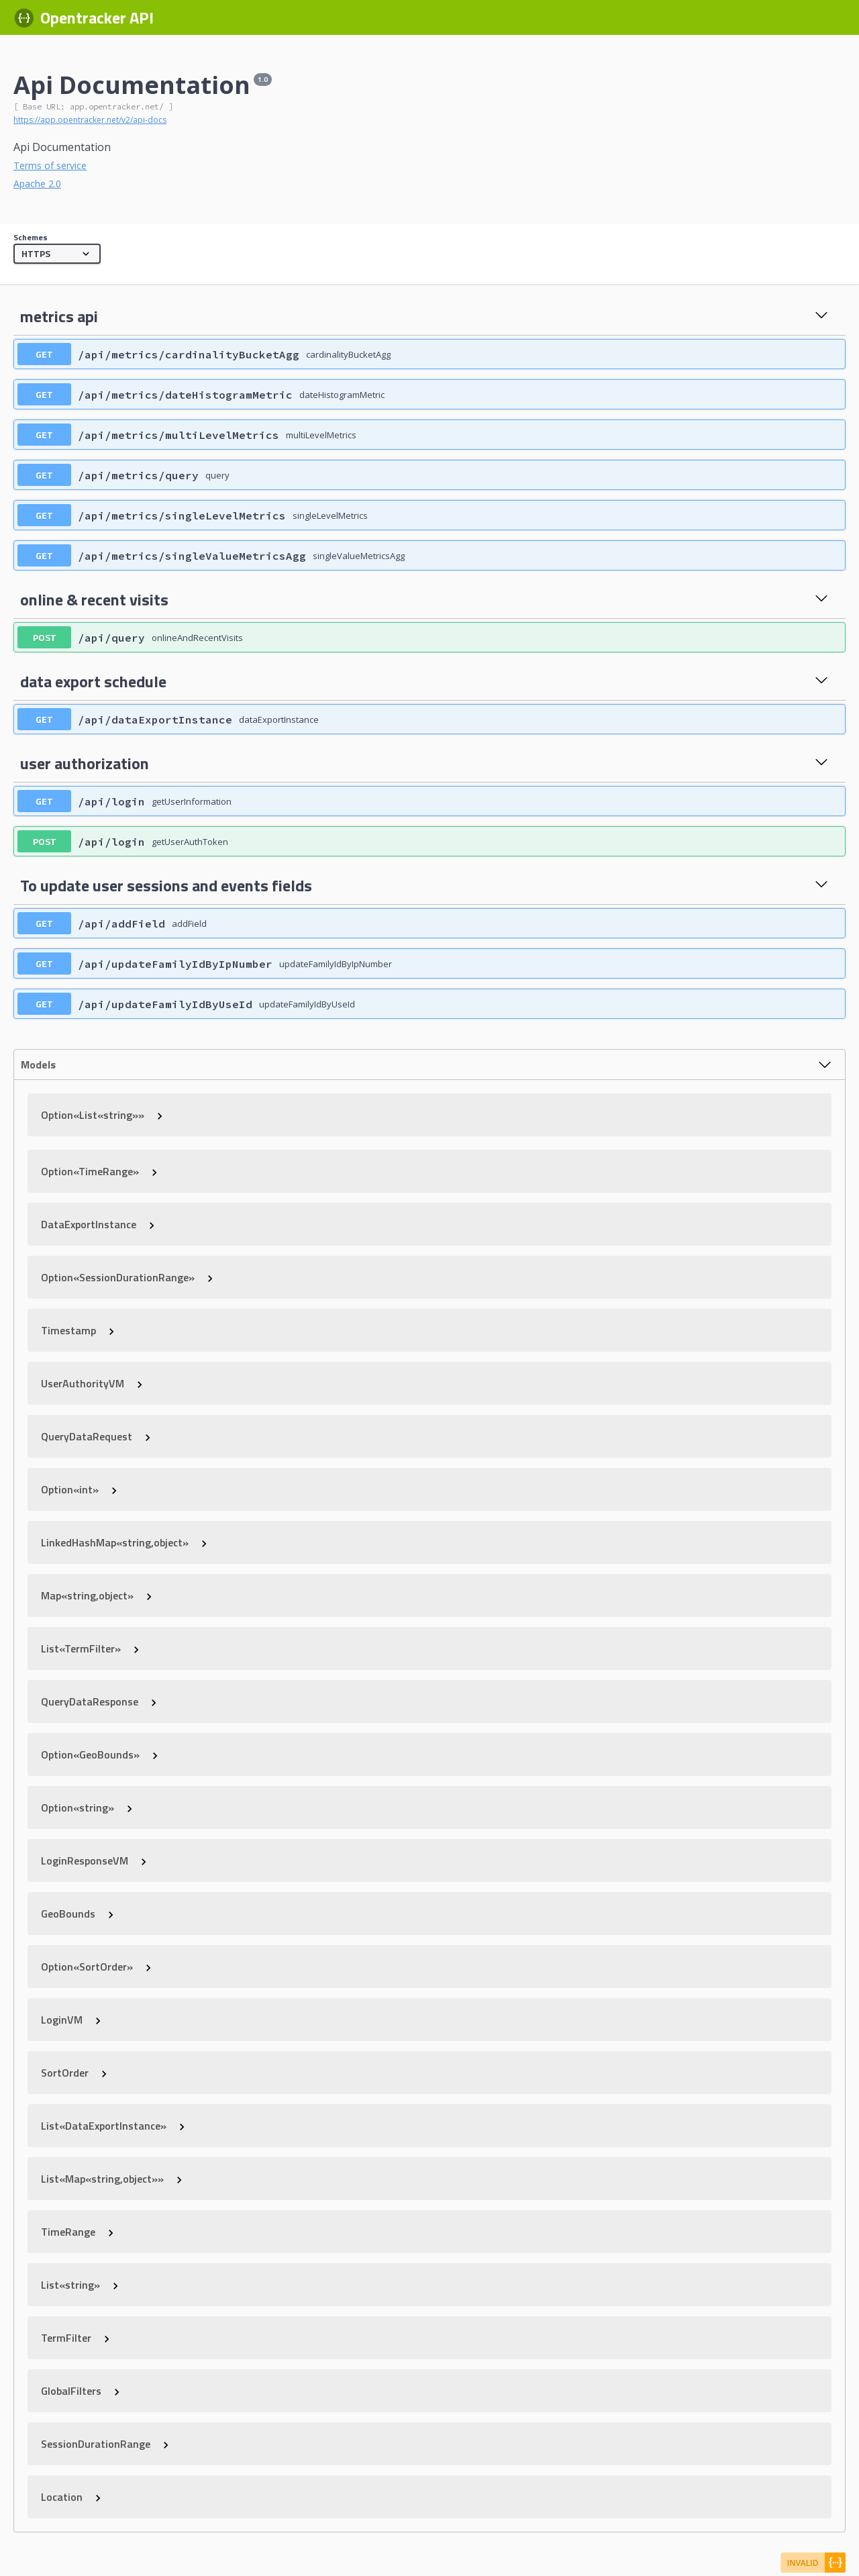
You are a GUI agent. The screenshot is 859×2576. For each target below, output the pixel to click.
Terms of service (50, 165)
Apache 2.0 (37, 183)
